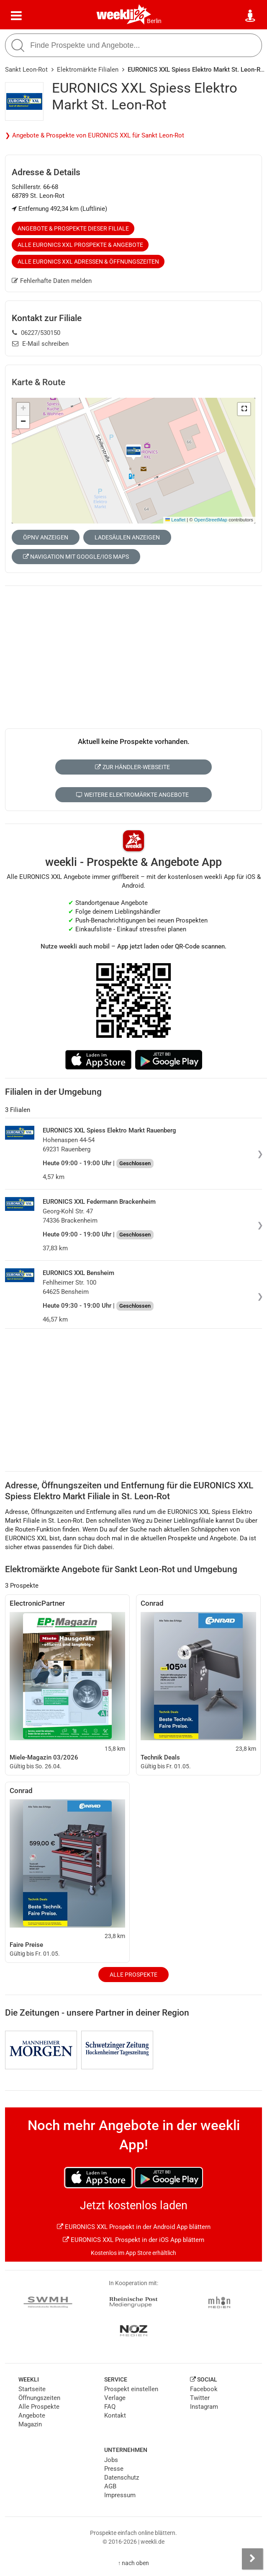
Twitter (200, 2398)
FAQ (110, 2406)
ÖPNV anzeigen (45, 537)
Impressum (120, 2495)
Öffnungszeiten (39, 2398)
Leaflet (175, 519)
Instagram (204, 2406)
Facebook (204, 2389)
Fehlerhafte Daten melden (52, 281)
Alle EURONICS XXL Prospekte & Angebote (80, 244)
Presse (113, 2468)
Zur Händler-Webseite (132, 767)
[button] (244, 409)
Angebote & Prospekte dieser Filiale (73, 228)
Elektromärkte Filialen (87, 69)
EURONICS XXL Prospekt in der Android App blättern (134, 2227)
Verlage (115, 2398)
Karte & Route (38, 382)
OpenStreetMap (210, 519)
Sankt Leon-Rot (26, 69)
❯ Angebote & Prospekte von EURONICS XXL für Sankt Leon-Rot (94, 135)
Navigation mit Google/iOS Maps (76, 556)
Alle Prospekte (133, 1974)
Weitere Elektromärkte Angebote (132, 794)
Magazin (30, 2424)
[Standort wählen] (251, 16)
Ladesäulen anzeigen (127, 537)
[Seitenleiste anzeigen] (252, 2558)
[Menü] (16, 16)
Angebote (31, 2415)
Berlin (154, 21)
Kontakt (115, 2415)
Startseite (32, 2389)
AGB (110, 2486)
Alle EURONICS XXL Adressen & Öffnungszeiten (88, 261)
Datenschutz (121, 2477)
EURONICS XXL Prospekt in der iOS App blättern (133, 2240)
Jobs (111, 2460)
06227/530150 (36, 333)
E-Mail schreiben (40, 343)
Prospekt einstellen (131, 2389)
